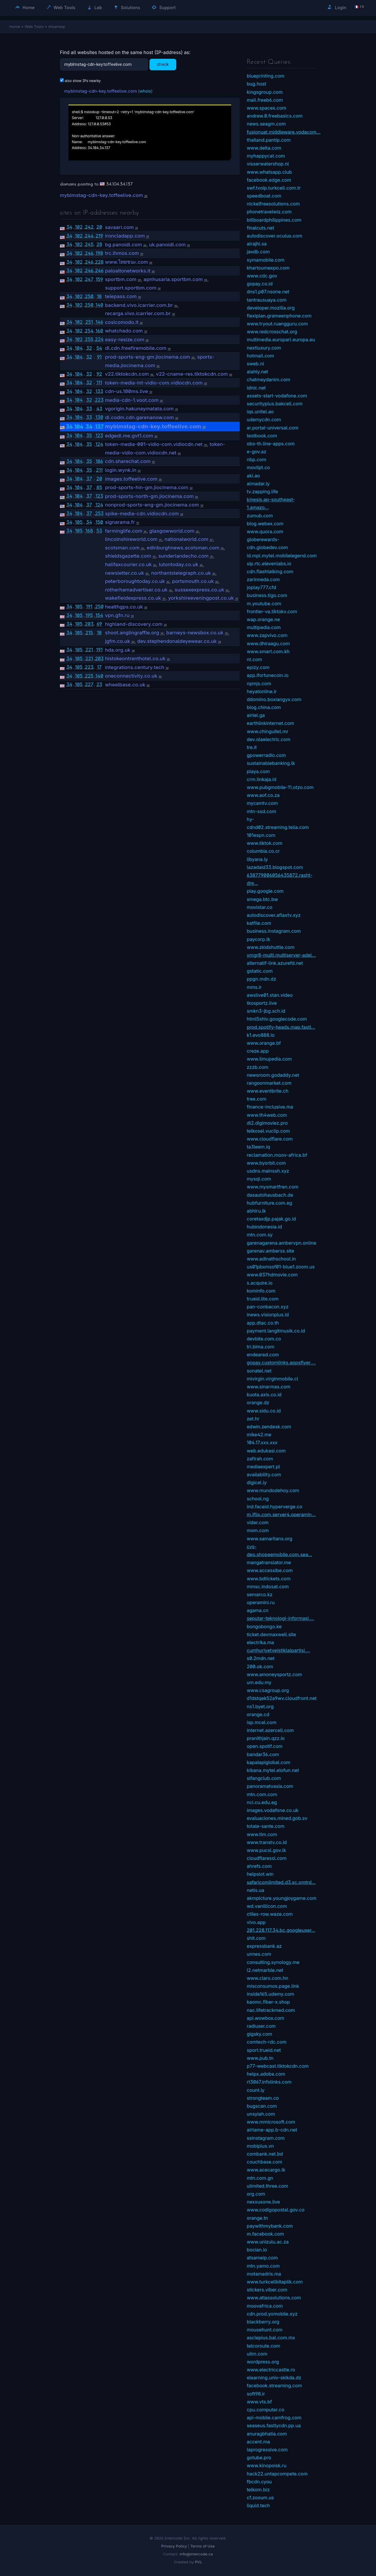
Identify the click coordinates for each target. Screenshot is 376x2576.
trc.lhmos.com (122, 253)
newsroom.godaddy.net (273, 1075)
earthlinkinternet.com (270, 723)
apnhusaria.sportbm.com (173, 279)
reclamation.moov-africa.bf (277, 1155)
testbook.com (262, 436)
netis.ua (255, 1890)
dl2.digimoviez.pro (267, 1123)
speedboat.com (264, 196)
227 (89, 684)
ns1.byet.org (260, 1706)
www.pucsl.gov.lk (266, 1850)
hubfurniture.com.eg (269, 1203)
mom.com (258, 1530)
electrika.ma (260, 1642)
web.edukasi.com (266, 1451)
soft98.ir (256, 2394)
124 (99, 444)
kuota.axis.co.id (264, 1395)
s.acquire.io (259, 1283)
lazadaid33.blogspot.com (275, 867)
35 (89, 435)
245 (89, 244)
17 (99, 667)
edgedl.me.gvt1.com (129, 436)
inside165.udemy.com (270, 1994)
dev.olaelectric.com (268, 739)
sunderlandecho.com (183, 556)
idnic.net (256, 388)
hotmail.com (260, 356)
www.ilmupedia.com (269, 1059)
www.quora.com (265, 531)
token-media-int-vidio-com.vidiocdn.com (154, 383)
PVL (198, 2562)
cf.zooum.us (260, 2497)
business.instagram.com (274, 931)
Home (25, 7)
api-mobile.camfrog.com (274, 2417)
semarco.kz (260, 1594)
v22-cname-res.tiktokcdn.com (192, 374)
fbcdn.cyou (259, 2482)
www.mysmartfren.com (272, 1187)
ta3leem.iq (258, 1147)
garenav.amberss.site (270, 1251)
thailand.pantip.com (269, 140)
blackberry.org (263, 2322)
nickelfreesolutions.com (273, 204)
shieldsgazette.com (128, 556)
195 (89, 615)
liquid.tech (258, 2505)
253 (99, 513)
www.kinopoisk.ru (266, 2465)
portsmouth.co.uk (193, 581)
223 (99, 400)
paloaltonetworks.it (127, 271)
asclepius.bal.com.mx (271, 2338)
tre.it (252, 747)
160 (99, 331)
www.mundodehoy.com (273, 1490)
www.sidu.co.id (264, 1411)
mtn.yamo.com (263, 2266)
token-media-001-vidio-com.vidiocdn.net (153, 444)
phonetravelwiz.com (269, 212)
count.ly (256, 2090)
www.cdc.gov (262, 276)
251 (89, 322)
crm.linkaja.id (261, 779)
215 (89, 633)
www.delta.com (264, 148)
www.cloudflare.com (270, 1139)
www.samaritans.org (269, 1539)
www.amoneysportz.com (274, 1674)
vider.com (257, 1522)
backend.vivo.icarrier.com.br (139, 305)
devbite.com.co (264, 1339)
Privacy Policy (174, 2546)
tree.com (256, 1099)
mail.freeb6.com (265, 100)
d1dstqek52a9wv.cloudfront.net (282, 1698)
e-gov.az (256, 451)
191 (89, 606)
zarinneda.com (263, 579)
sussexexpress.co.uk (199, 590)
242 (89, 227)
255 (89, 339)
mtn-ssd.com (261, 811)
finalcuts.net (260, 228)
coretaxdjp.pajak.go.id (271, 1219)
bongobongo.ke (264, 1626)
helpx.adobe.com (266, 2074)
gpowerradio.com (266, 755)
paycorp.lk (258, 939)
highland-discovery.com (133, 624)
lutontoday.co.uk (179, 564)
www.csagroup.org (268, 1690)
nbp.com (256, 459)
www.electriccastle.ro (271, 2370)
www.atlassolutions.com (274, 2298)
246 (89, 253)
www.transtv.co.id (267, 1842)
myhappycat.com (266, 156)
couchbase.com (264, 2162)
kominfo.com (261, 1291)
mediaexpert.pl (263, 1467)
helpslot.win (260, 1874)
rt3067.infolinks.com (269, 2082)
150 (99, 522)
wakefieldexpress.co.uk (133, 598)
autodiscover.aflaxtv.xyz (274, 915)
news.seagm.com (266, 124)
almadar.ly (258, 484)
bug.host (256, 84)
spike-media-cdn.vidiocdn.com (142, 513)
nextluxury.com (264, 348)
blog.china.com (264, 707)
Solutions (127, 7)
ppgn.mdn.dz (261, 979)
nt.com (254, 659)
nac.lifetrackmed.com (271, 2010)
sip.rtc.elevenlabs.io (269, 563)
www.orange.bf (264, 1043)
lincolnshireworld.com (131, 539)
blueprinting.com (265, 76)
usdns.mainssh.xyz (268, 1171)
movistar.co (259, 907)
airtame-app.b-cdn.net (272, 2130)
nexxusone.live (263, 2202)
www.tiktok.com (264, 843)
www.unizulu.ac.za (268, 2242)
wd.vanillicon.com (267, 1906)
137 (99, 426)
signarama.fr (120, 522)
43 (99, 409)
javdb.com (258, 252)
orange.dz (258, 1402)
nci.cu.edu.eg (262, 1802)
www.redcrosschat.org (272, 332)
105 (79, 522)
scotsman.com (122, 548)
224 (99, 339)
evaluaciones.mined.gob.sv (277, 1818)
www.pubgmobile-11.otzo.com (280, 787)
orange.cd (258, 1714)
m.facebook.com (265, 2234)
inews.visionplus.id (268, 1315)
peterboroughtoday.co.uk (135, 581)
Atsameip (56, 26)
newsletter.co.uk (124, 573)
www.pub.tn (260, 2058)
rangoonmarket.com (269, 1083)
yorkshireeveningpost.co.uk (201, 598)
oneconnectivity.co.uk (131, 676)
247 (89, 279)
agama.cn (257, 1610)
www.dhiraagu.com (268, 643)
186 (99, 461)
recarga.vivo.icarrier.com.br (138, 313)
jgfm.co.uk (117, 641)
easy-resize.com (124, 339)
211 (99, 470)
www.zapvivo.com (267, 635)
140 (99, 305)
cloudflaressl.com (266, 1858)
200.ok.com (260, 1666)
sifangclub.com (264, 1778)
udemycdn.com (264, 419)
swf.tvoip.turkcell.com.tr (274, 188)
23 (99, 684)
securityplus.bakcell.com (275, 404)
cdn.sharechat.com (127, 461)
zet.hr (253, 1419)
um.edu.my (259, 1682)
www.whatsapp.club (269, 172)
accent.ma (258, 2442)
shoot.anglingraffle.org (132, 633)
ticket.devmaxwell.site (271, 1634)
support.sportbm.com (130, 288)
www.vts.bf (259, 2402)
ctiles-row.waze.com (270, 1914)
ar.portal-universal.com (272, 428)
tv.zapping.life (262, 491)
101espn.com (261, 835)
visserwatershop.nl (268, 164)
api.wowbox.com (265, 2018)
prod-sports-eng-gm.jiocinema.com (147, 357)
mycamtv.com (262, 803)
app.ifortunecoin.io (267, 675)
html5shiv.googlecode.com (277, 1019)
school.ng (258, 1499)
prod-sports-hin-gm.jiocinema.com (146, 487)
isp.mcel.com (261, 1722)
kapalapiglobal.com (268, 1762)
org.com (256, 2194)
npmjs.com (259, 683)
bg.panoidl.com (123, 245)
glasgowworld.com (171, 531)
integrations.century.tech (134, 667)
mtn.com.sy (260, 1235)
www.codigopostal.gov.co (276, 2210)
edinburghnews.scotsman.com (183, 548)
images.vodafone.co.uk (272, 1810)
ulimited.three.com (267, 2186)
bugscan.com (262, 2106)
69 (99, 624)
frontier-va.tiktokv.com (272, 611)
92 (99, 374)
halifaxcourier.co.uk (128, 564)
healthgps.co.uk (124, 607)
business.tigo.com (267, 595)
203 (89, 624)
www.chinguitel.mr (267, 731)
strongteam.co (263, 2098)
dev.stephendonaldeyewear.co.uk (177, 641)
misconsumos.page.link (273, 1986)
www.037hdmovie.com (272, 1275)
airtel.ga (256, 715)
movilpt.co (258, 467)
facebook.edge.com (269, 180)
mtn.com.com (262, 1794)
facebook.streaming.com (274, 2385)
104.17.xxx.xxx (262, 1442)
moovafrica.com (265, 2306)
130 (99, 417)
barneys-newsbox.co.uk (195, 633)
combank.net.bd (265, 2154)
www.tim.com (262, 1834)
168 (89, 531)
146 (99, 322)
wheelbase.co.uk (125, 685)
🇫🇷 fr (359, 7)
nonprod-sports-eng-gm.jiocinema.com (152, 505)
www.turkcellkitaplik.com (275, 2282)
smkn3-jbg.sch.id (266, 1011)
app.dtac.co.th (263, 1323)
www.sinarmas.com (269, 1387)
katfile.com (259, 923)
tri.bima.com (260, 1347)
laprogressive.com (267, 2450)
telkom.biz (258, 2490)
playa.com (258, 771)
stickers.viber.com (267, 2290)
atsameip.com (262, 2258)
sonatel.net (259, 1371)
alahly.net (257, 372)
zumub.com (260, 516)
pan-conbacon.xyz (267, 1307)
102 (79, 227)
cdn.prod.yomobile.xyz (272, 2314)
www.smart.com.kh (268, 651)
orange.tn (257, 2218)
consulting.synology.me (273, 1962)
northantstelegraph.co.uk (181, 573)
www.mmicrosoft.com (271, 2122)
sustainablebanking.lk (271, 763)
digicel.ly (257, 1482)
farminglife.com (123, 531)
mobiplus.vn (260, 2146)
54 (99, 348)
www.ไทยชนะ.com (126, 262)
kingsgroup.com (265, 92)
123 (99, 435)
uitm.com (257, 2354)
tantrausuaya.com (266, 300)
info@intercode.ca (196, 2554)
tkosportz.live (262, 1003)
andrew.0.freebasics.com (275, 116)
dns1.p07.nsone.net (268, 292)
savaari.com (119, 227)
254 (89, 331)
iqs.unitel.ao (260, 411)
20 (99, 227)
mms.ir (254, 987)
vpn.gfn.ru (117, 615)
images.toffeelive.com (131, 479)
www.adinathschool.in (271, 1259)
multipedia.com (264, 627)
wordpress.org (263, 2362)
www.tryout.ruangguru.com (277, 324)
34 (69, 227)
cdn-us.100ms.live (126, 391)
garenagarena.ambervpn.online (281, 1243)
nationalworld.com (186, 539)
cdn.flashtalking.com (270, 571)
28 (99, 244)
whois (145, 90)
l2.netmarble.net (265, 1970)
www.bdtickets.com (269, 1579)
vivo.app (256, 1922)
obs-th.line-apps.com (271, 444)
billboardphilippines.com (274, 220)
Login (337, 7)
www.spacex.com (266, 108)
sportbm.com (120, 279)
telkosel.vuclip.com (268, 1131)
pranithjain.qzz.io (266, 1738)
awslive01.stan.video (270, 995)
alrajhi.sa (257, 244)
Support (164, 7)
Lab (94, 7)
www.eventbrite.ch (267, 1091)
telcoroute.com (263, 2346)
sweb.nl (255, 364)
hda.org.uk (117, 650)
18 (99, 296)
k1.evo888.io (261, 1035)
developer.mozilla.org (271, 308)
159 (99, 279)
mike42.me (259, 1434)
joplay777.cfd (261, 587)
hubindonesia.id (264, 1227)
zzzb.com (257, 1067)
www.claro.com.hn (267, 1978)
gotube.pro (259, 2457)
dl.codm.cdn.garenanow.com (139, 417)
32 (89, 348)
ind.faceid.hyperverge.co (274, 1507)
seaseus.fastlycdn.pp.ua (274, 2425)
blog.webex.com (265, 523)
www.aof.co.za (263, 795)
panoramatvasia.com (270, 1786)
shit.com (256, 1938)
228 (99, 262)
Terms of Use (202, 2546)
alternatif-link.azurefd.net (275, 963)
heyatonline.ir (262, 691)
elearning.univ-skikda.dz (274, 2378)
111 (99, 382)
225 (89, 676)
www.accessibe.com (270, 1570)
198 (99, 253)
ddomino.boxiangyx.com (274, 699)
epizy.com (258, 667)
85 (99, 487)
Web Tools (60, 7)
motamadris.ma (264, 2274)
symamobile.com (266, 260)
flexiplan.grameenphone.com (279, 316)
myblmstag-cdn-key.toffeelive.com (100, 91)
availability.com (264, 1474)
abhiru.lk (256, 1211)
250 (89, 296)
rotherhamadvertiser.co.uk (136, 590)
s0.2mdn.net (260, 1658)
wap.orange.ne (263, 619)
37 (89, 479)
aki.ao (253, 476)
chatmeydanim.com (268, 379)
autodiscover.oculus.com (274, 236)
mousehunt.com (265, 2330)
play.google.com (265, 891)
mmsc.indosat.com (268, 1586)
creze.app (258, 1051)
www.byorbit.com (266, 1163)
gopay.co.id (260, 284)
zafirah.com (260, 1459)
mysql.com (259, 1179)
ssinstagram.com (266, 2138)
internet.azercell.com (270, 1730)
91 (99, 357)
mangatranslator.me (269, 1562)
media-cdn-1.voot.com (131, 400)
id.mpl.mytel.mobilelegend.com (282, 556)
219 (99, 236)
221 (89, 650)
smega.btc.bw (262, 899)
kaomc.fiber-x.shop (268, 2002)
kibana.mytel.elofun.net (273, 1770)
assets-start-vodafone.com (277, 396)
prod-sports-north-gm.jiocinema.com (149, 496)
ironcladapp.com (125, 236)
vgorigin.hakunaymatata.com (139, 409)
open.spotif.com (265, 1746)
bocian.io (257, 2250)
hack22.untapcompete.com (277, 2474)
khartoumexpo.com (268, 268)
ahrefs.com (259, 1866)
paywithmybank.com (270, 2226)
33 (89, 409)
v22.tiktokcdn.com (127, 374)
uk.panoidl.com (167, 245)
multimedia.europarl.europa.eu (281, 339)
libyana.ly (257, 859)
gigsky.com (259, 2034)
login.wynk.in (120, 470)
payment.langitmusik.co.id (276, 1331)
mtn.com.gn (260, 2178)
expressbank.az (264, 1946)
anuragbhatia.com (267, 2434)
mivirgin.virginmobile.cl (272, 1379)
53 (99, 531)
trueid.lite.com (262, 1299)
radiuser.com (261, 2026)
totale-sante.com (265, 1826)
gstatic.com (260, 971)
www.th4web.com (267, 1115)
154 (99, 615)
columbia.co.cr (263, 851)
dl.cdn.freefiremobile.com (135, 348)
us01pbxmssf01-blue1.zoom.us (281, 1267)
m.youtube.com (264, 603)
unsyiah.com (261, 2114)
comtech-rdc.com (266, 2042)
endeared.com (263, 1355)
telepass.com (121, 296)
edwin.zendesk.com (269, 1427)
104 (79, 348)
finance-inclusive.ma (270, 1107)
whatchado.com (124, 331)
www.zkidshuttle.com (271, 947)
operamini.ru (261, 1602)
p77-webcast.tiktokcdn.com (278, 2066)
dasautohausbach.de (270, 1195)
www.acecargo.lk (266, 2170)
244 (89, 236)
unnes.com (259, 1954)
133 (99, 391)
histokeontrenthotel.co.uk (135, 658)
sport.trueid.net (264, 2050)
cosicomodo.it (121, 322)
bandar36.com (263, 1754)
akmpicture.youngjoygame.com (281, 1898)
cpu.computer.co (265, 2410)
